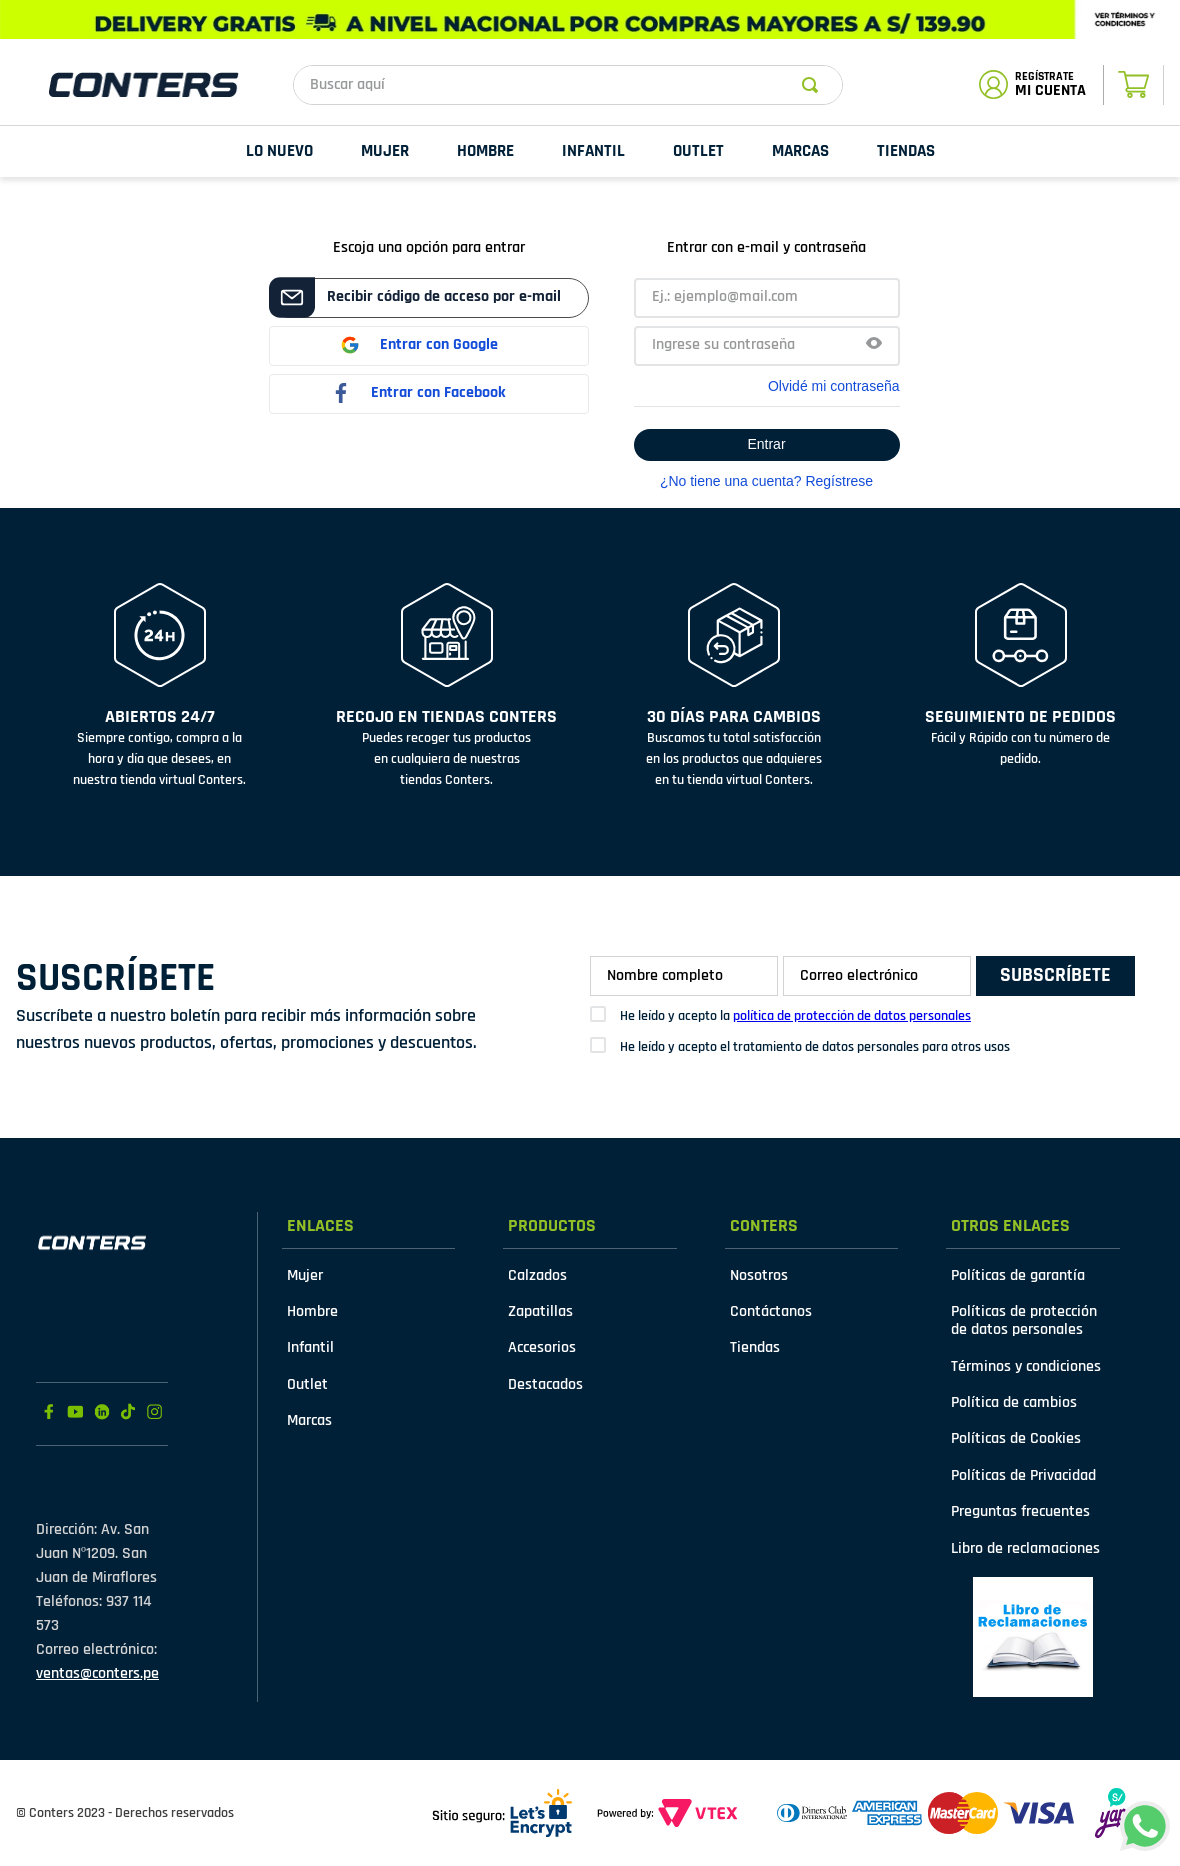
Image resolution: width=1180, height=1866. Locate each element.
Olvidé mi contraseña (834, 386)
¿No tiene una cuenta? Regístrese (766, 481)
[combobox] (568, 85)
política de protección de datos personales (852, 1016)
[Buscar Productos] (814, 85)
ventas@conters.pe (97, 1673)
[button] (874, 345)
